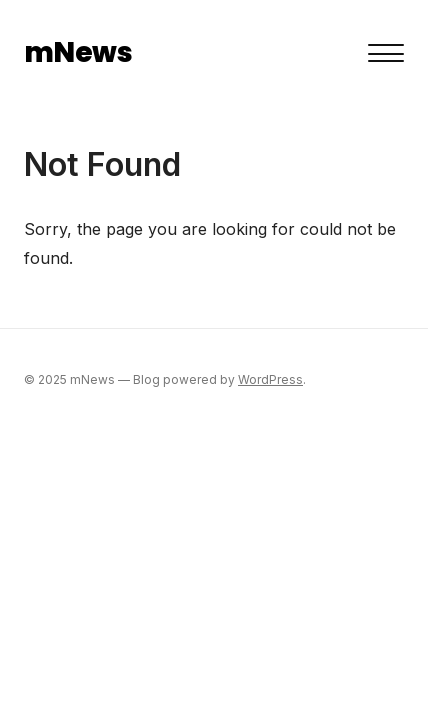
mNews (78, 52)
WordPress (270, 379)
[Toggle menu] (386, 53)
